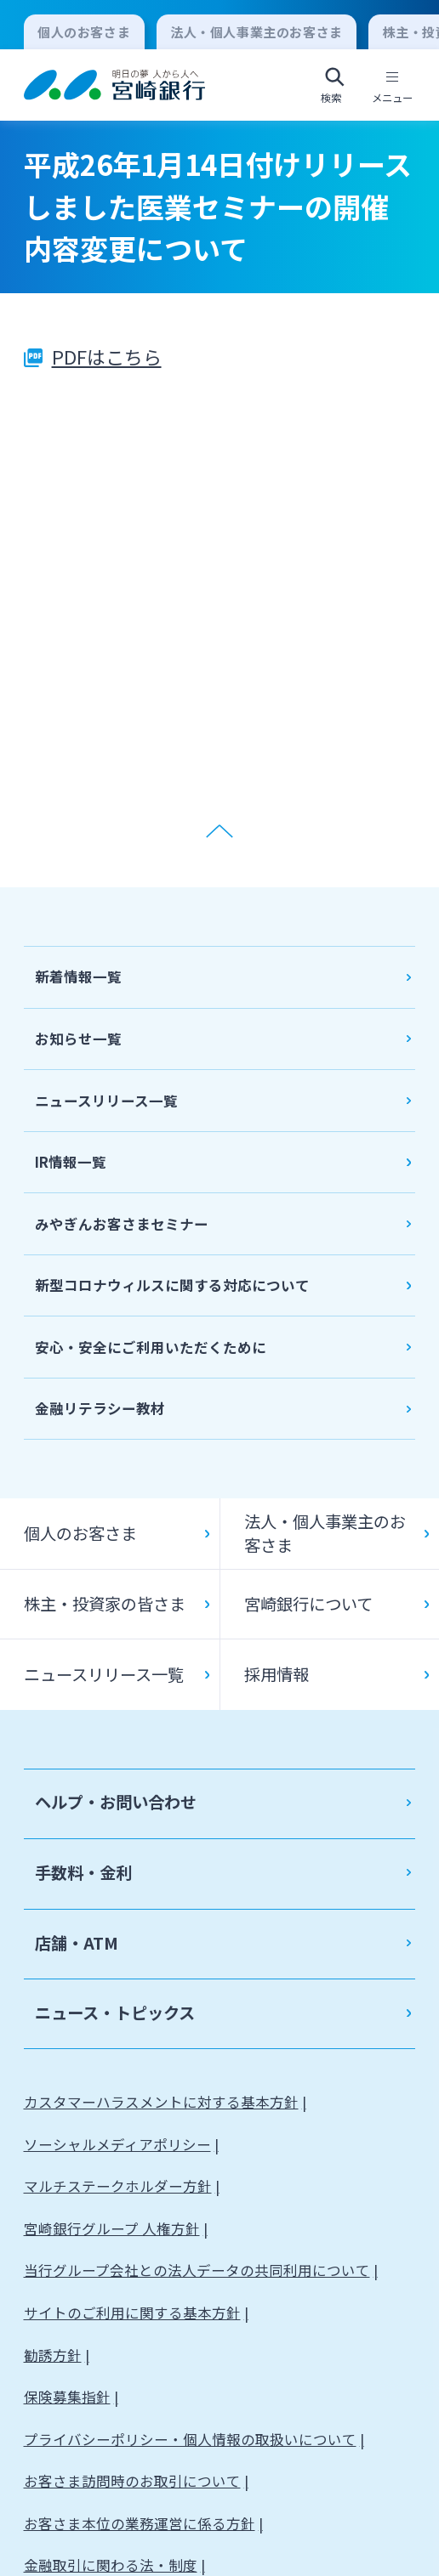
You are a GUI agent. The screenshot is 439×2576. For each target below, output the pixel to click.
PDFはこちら (107, 356)
